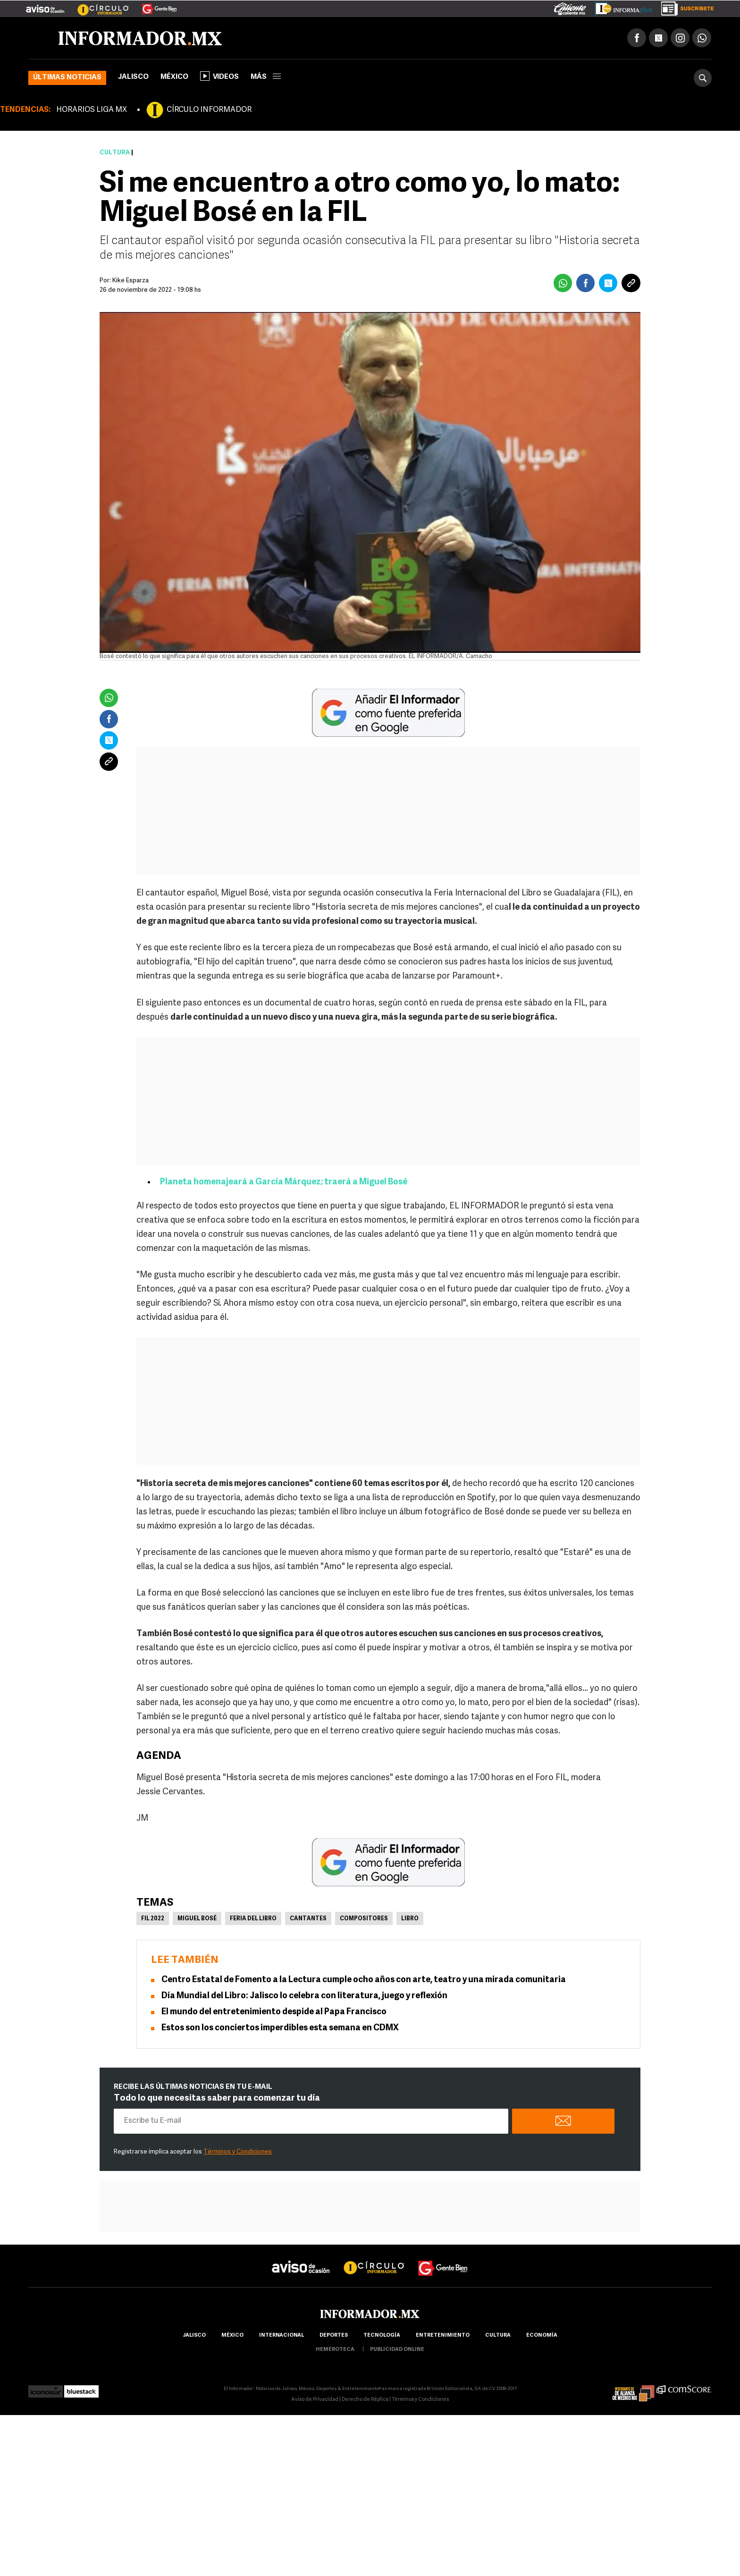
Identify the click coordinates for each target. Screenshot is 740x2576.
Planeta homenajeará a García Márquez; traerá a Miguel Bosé (283, 1182)
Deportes (334, 2335)
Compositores (364, 1919)
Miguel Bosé (197, 1919)
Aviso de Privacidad (314, 2399)
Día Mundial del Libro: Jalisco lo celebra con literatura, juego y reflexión (304, 1996)
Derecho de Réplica (365, 2399)
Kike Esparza (130, 281)
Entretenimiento (443, 2335)
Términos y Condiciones (237, 2152)
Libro (410, 1919)
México (174, 77)
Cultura (115, 153)
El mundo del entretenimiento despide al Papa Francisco (274, 2012)
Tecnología (381, 2335)
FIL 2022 (152, 1919)
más (266, 77)
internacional (281, 2335)
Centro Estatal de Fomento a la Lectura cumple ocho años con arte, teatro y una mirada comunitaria (363, 1980)
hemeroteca (335, 2349)
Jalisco (133, 77)
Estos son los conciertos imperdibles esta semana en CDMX (280, 2028)
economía (541, 2335)
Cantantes (308, 1919)
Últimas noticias (67, 77)
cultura (498, 2335)
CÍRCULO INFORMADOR (209, 110)
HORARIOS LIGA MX (91, 110)
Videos (219, 76)
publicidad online (397, 2349)
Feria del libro (253, 1919)
